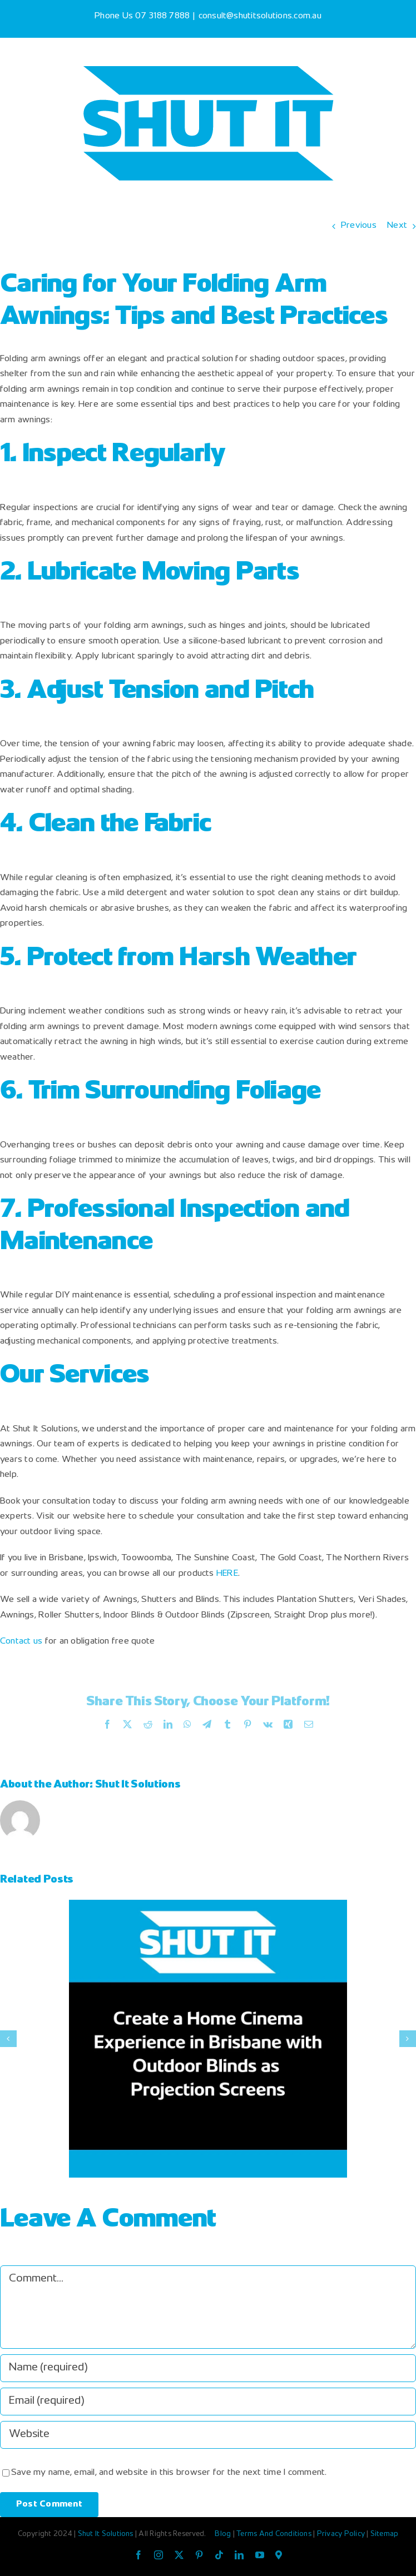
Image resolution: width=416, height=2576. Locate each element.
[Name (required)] (208, 2368)
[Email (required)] (208, 2401)
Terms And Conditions (274, 2534)
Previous (359, 226)
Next (397, 226)
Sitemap (384, 2534)
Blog (223, 2534)
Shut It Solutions (138, 1785)
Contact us (21, 1642)
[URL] (208, 2435)
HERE (227, 1574)
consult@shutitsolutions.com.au (260, 16)
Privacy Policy (342, 2534)
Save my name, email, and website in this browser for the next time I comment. (168, 2473)
